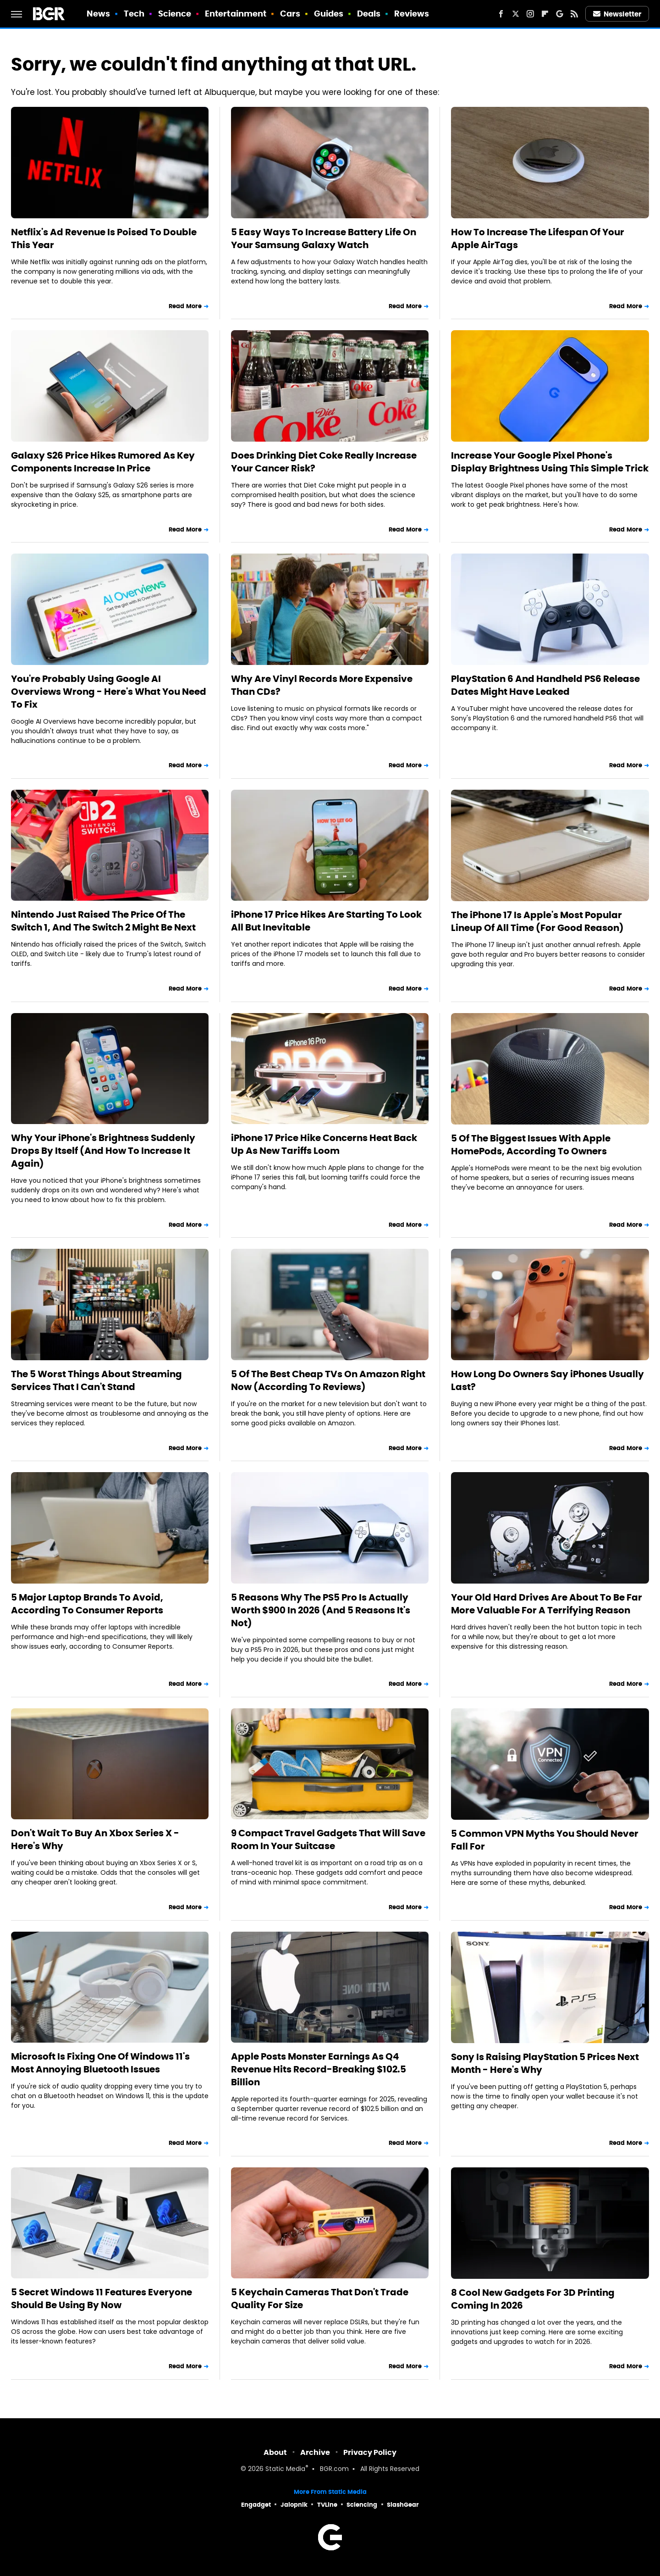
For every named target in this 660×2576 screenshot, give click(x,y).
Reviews (411, 13)
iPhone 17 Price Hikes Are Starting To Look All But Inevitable (326, 921)
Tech (134, 13)
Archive (315, 2452)
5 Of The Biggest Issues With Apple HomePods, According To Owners (530, 1144)
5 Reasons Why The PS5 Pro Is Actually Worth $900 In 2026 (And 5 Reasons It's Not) (320, 1610)
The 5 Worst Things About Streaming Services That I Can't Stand (96, 1380)
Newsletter (617, 14)
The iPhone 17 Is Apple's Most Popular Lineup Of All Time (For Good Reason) (537, 921)
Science (175, 13)
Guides (329, 13)
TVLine (327, 2505)
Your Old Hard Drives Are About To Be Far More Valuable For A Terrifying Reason (546, 1603)
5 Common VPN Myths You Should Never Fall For (544, 1840)
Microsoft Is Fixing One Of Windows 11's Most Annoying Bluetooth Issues (100, 2062)
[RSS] (574, 13)
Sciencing (361, 2505)
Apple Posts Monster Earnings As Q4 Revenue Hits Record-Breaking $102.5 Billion (318, 2069)
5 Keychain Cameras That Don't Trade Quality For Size (319, 2298)
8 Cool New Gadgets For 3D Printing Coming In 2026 (533, 2299)
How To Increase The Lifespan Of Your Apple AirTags (537, 238)
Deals (369, 13)
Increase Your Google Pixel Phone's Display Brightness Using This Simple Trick (550, 461)
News (98, 13)
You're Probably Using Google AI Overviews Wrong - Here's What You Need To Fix (108, 691)
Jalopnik (294, 2505)
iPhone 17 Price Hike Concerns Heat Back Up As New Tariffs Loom (324, 1144)
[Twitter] (515, 13)
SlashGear (403, 2505)
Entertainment (235, 13)
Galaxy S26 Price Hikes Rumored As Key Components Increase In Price (103, 461)
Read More (185, 306)
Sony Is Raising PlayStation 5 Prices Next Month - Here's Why (545, 2063)
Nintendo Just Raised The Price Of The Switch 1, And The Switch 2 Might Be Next (103, 921)
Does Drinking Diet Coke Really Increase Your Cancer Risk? (324, 461)
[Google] (559, 13)
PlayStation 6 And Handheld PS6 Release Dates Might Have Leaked (545, 685)
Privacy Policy (369, 2452)
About (275, 2452)
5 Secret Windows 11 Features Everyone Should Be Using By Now (101, 2298)
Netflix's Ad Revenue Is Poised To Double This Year (104, 238)
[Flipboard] (545, 13)
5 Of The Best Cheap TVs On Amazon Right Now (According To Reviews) (328, 1380)
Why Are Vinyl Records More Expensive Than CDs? (321, 685)
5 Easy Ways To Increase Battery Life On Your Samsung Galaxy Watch (323, 238)
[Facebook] (501, 13)
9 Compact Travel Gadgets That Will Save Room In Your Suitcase (328, 1839)
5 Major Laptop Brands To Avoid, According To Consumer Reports (87, 1603)
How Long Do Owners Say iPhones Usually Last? (547, 1380)
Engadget (256, 2505)
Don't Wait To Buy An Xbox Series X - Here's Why (95, 1839)
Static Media (285, 2469)
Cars (290, 13)
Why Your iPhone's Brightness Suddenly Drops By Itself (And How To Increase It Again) (103, 1150)
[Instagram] (530, 13)
